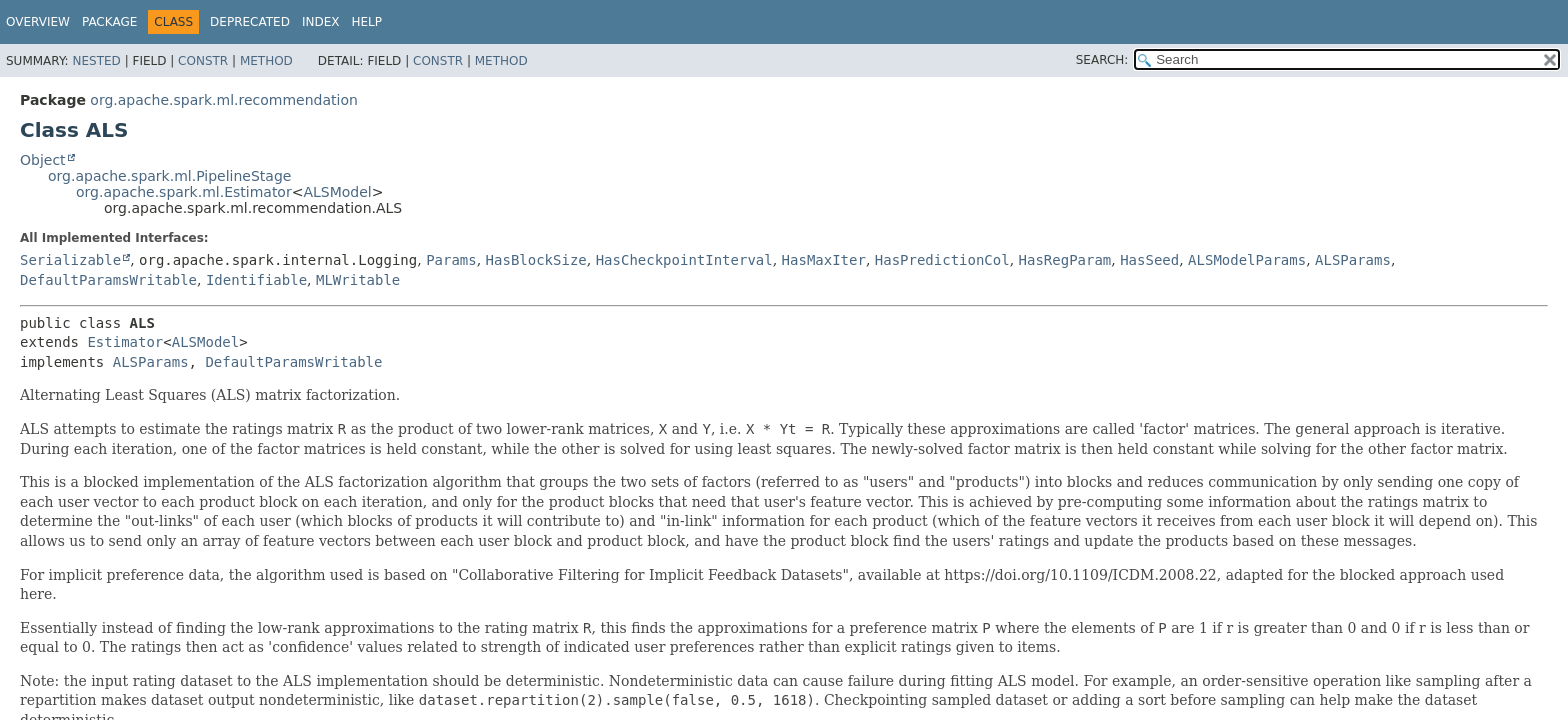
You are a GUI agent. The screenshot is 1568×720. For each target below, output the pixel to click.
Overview (38, 22)
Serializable (70, 260)
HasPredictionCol (942, 260)
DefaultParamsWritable (108, 280)
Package (109, 22)
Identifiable (256, 280)
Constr (203, 61)
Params (451, 260)
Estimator (125, 342)
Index (321, 22)
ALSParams (1353, 260)
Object (43, 160)
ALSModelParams (1247, 260)
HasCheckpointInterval (684, 260)
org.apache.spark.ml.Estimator (184, 192)
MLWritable (358, 280)
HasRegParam (1065, 260)
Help (366, 22)
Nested (96, 61)
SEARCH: (1102, 60)
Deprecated (250, 22)
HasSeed (1149, 260)
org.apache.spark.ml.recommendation (224, 100)
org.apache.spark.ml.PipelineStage (169, 176)
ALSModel (337, 192)
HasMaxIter (824, 260)
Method (266, 61)
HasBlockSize (536, 260)
